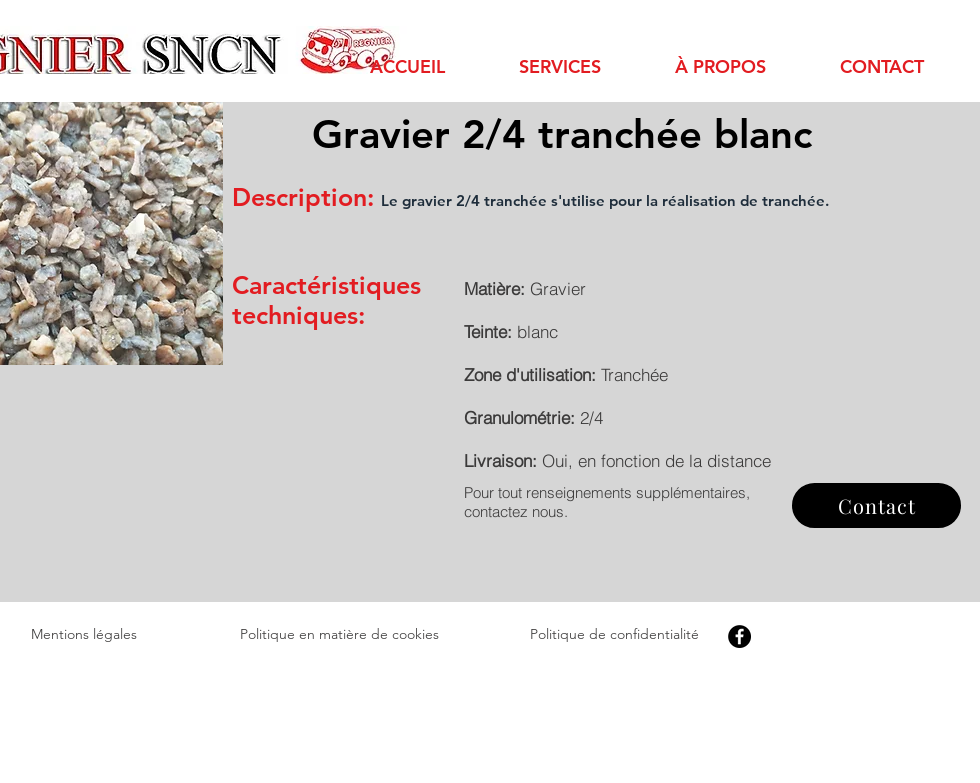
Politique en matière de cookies (339, 634)
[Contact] (876, 505)
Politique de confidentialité (614, 634)
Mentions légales (84, 634)
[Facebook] (739, 636)
